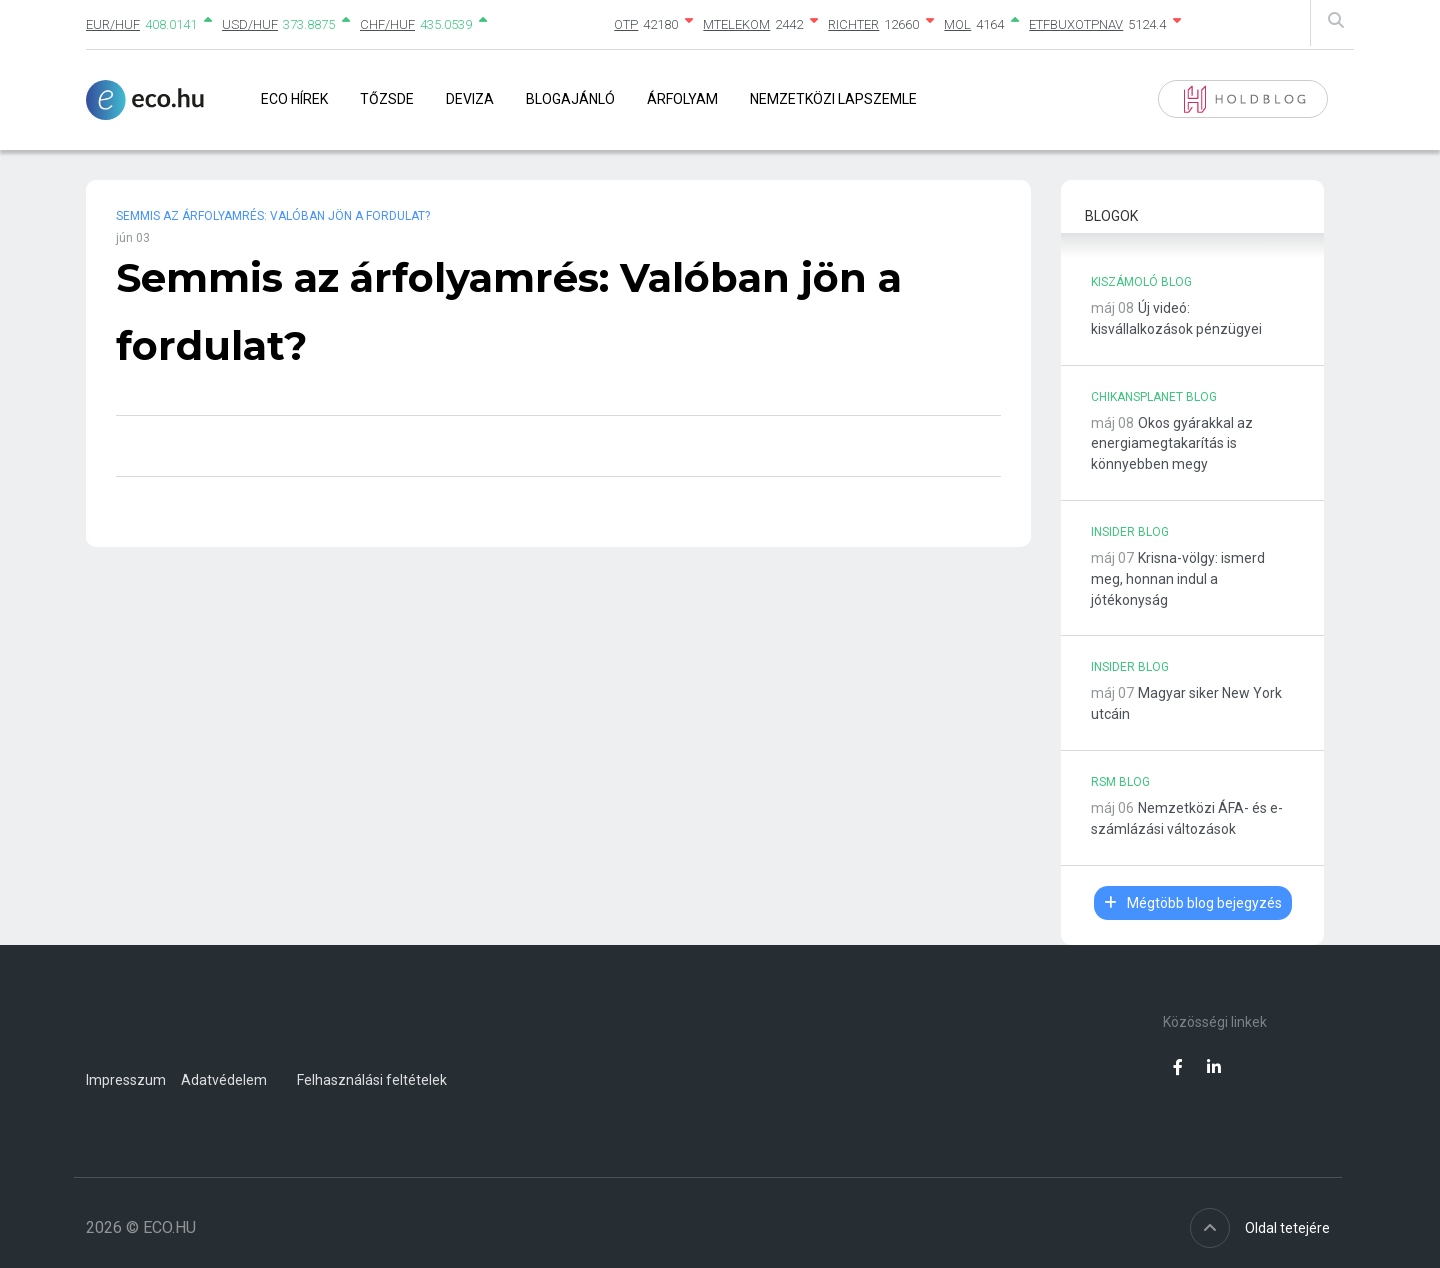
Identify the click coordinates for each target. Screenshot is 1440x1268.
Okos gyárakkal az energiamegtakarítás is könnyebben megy (1172, 444)
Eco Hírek (294, 99)
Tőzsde (387, 99)
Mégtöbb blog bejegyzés (1193, 903)
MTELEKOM (736, 24)
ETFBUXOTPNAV (1076, 24)
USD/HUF (250, 24)
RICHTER (853, 24)
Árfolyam (682, 99)
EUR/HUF (113, 24)
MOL (957, 24)
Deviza (470, 99)
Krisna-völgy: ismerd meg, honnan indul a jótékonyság (1178, 579)
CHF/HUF (387, 24)
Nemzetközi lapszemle (833, 99)
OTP (626, 24)
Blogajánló (570, 99)
